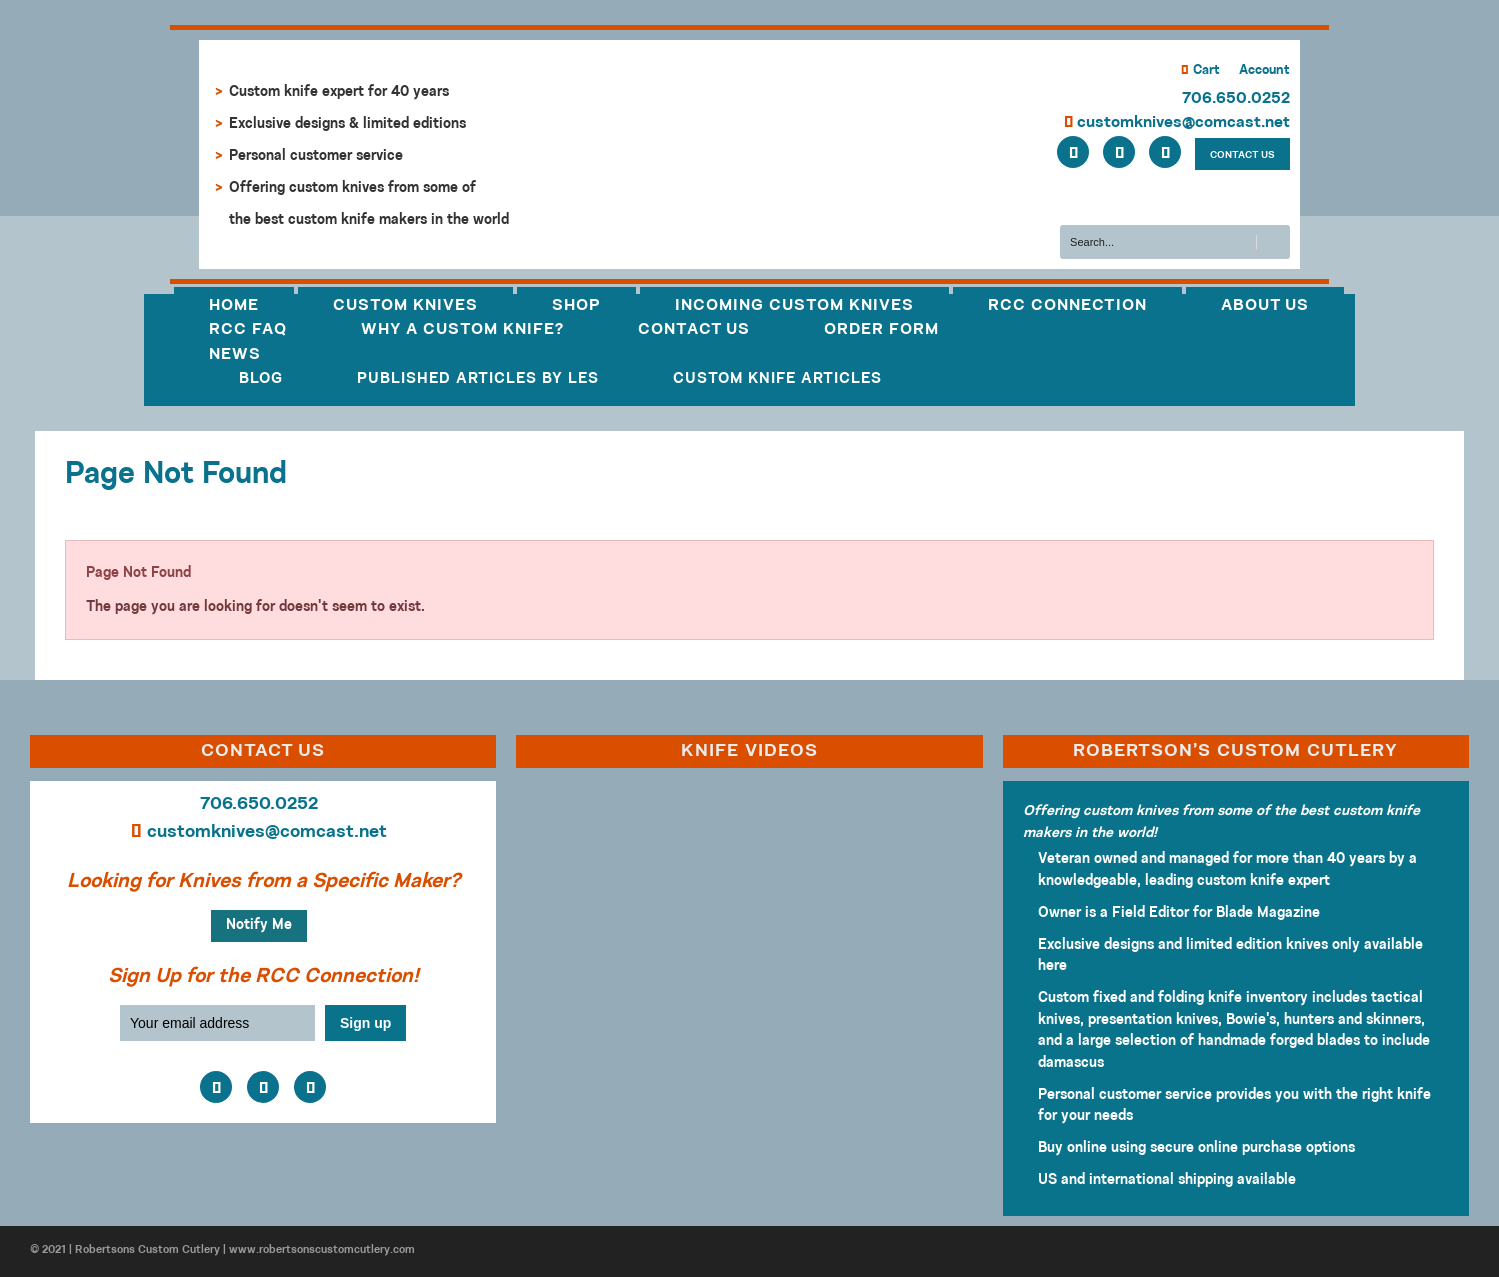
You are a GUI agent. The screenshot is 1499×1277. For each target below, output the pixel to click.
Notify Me (259, 925)
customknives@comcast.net (1177, 123)
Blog (261, 379)
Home (234, 306)
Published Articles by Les (478, 379)
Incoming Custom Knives (794, 306)
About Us (1265, 306)
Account (1264, 70)
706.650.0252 (1236, 99)
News (235, 355)
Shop (576, 306)
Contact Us (694, 330)
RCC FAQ (248, 330)
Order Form (881, 330)
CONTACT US (1242, 155)
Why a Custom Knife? (462, 330)
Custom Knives (405, 306)
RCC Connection (1067, 306)
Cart (1200, 70)
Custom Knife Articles (777, 379)
